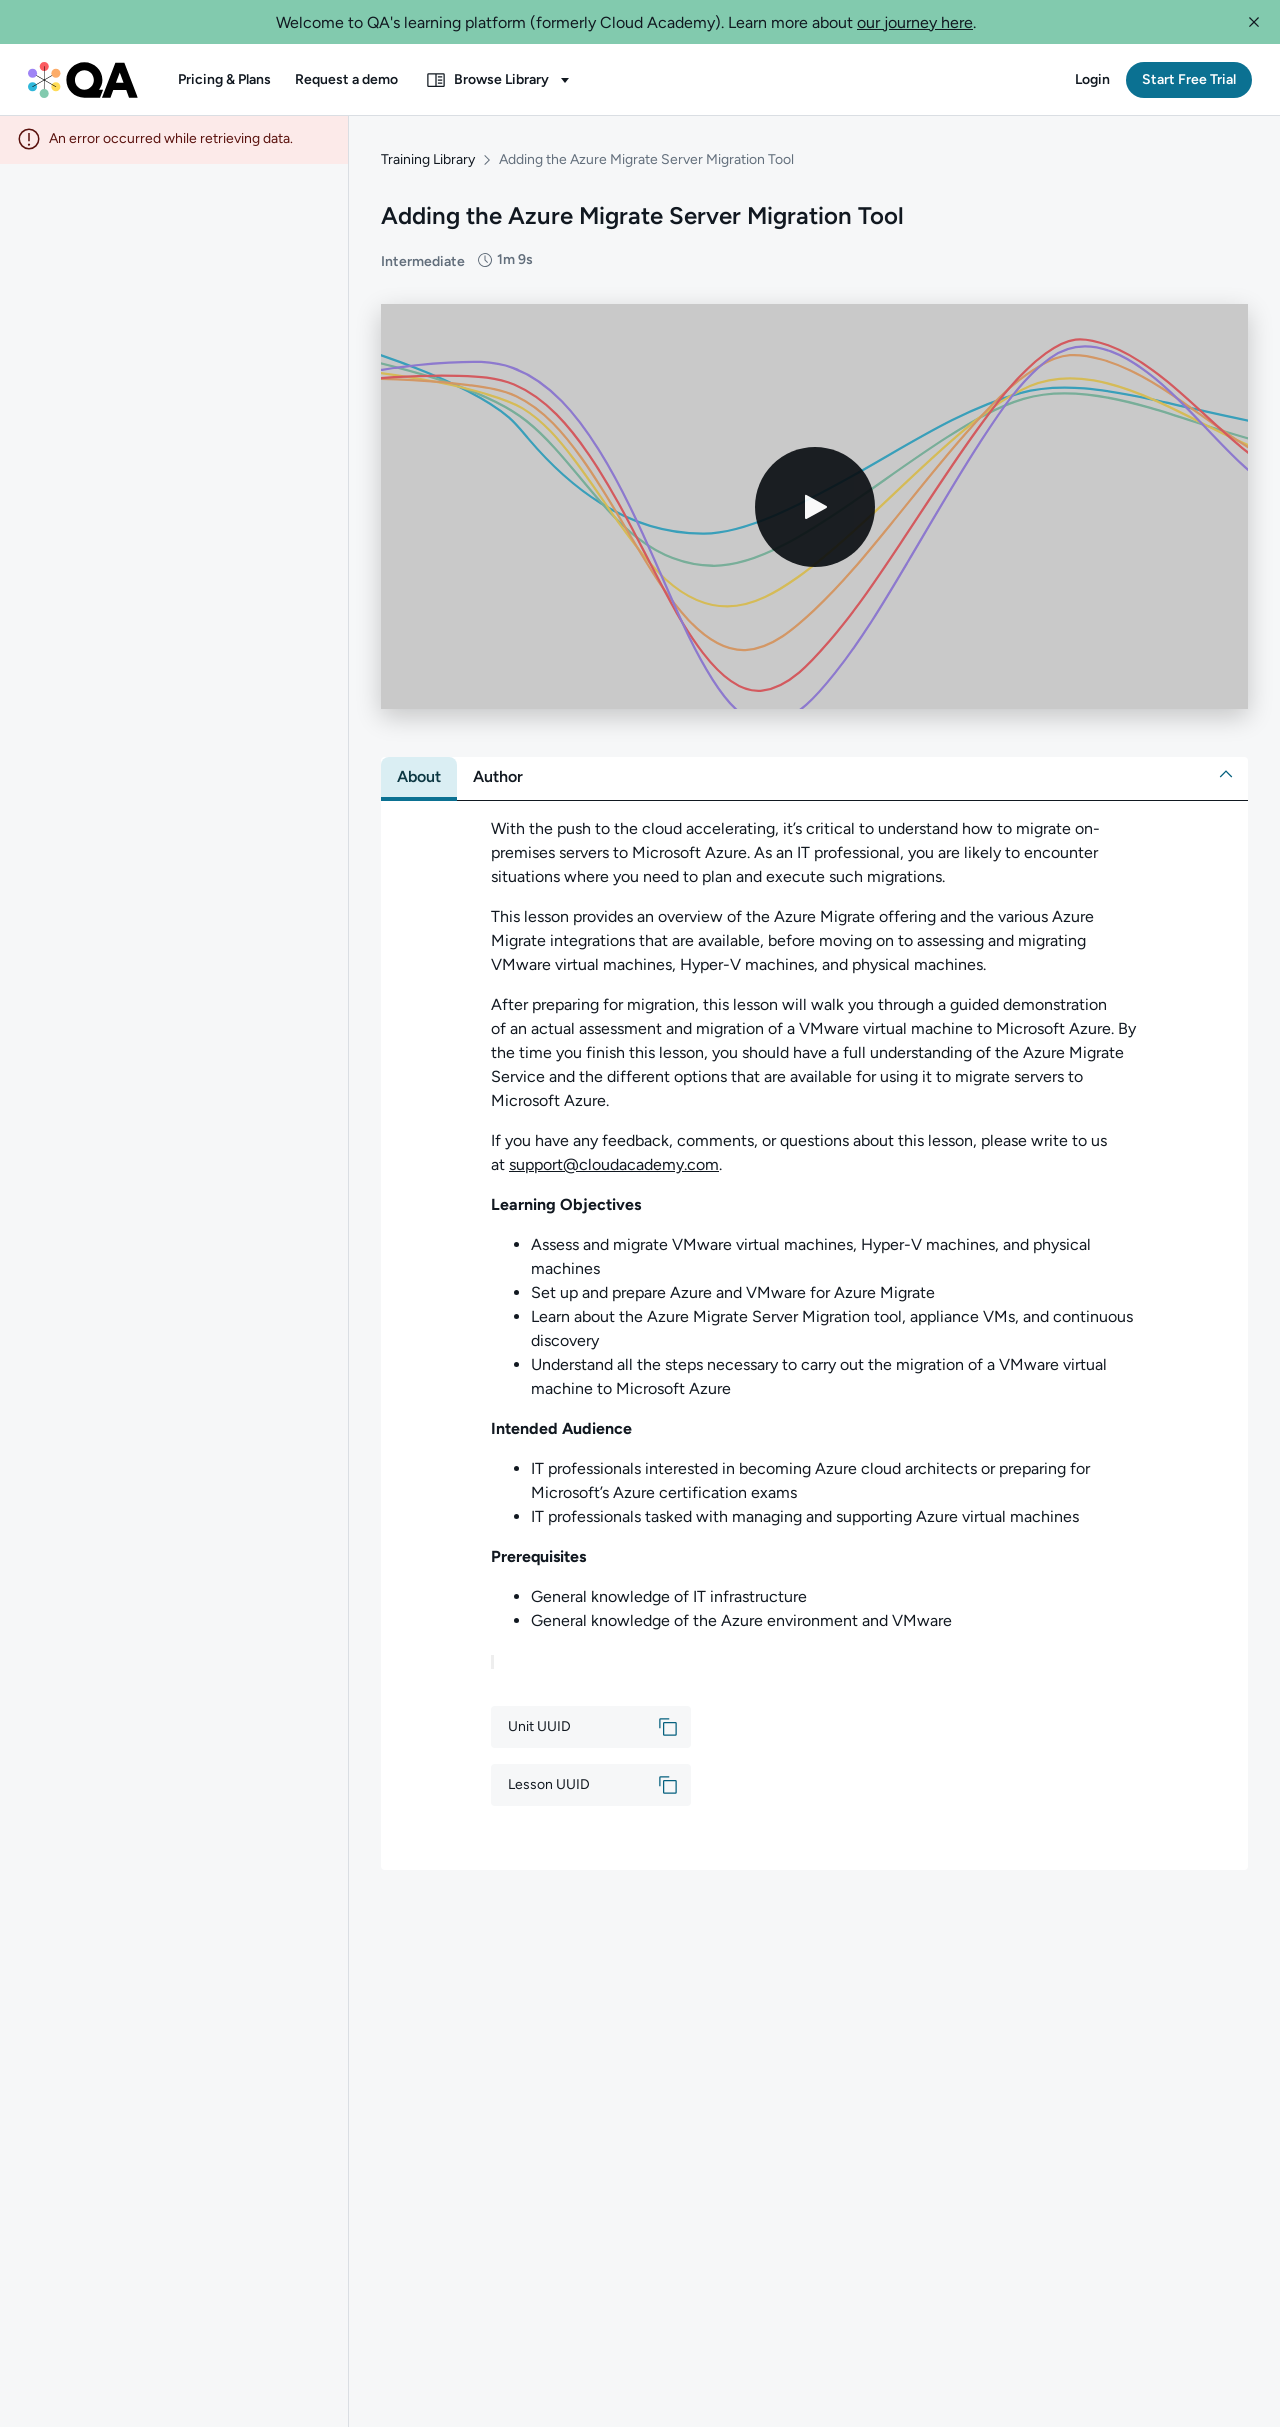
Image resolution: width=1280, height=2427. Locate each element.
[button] (1254, 22)
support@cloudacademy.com (614, 1166)
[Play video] (815, 509)
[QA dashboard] (83, 80)
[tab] (419, 779)
